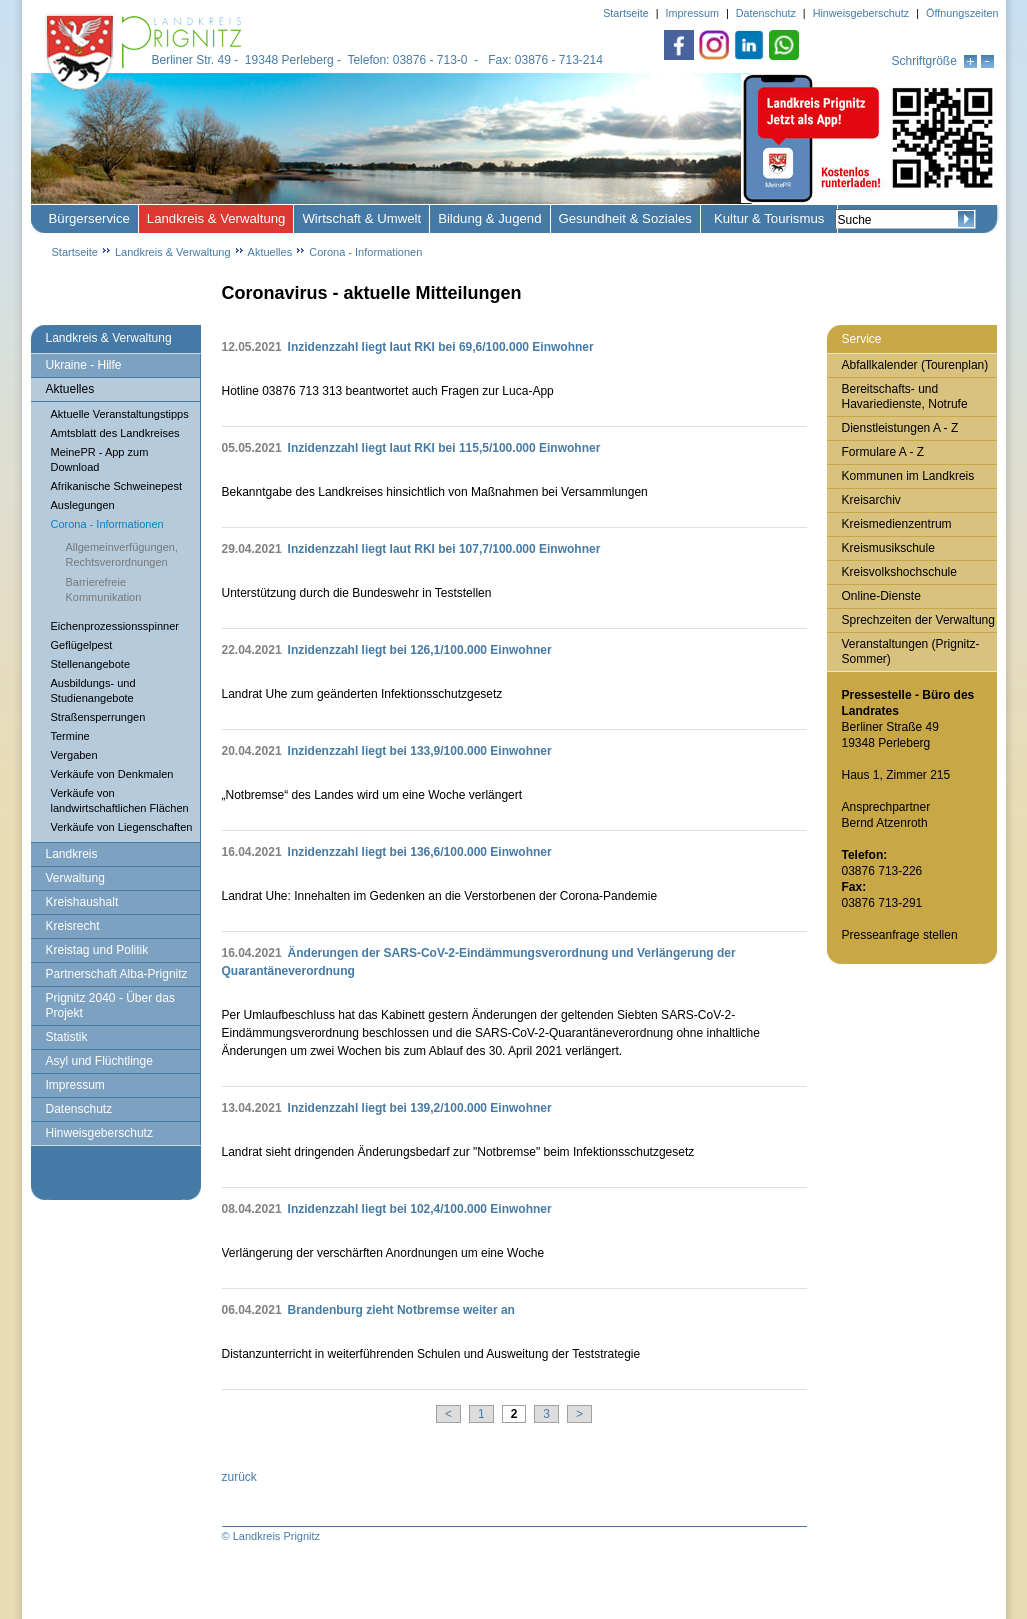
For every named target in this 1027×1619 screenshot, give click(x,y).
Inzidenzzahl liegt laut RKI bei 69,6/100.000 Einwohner (441, 347)
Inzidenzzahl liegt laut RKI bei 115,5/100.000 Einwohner (444, 448)
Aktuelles (270, 252)
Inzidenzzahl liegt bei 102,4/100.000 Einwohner (420, 1209)
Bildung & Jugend (489, 218)
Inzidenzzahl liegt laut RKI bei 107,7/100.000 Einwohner (444, 549)
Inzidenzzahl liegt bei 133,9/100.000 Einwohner (420, 751)
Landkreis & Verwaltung (216, 218)
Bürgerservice (89, 218)
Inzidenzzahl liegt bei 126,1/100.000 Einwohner (420, 650)
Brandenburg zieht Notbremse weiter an (401, 1310)
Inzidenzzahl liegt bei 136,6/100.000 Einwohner (420, 852)
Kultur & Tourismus (769, 218)
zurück (239, 1477)
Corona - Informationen (365, 252)
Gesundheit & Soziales (625, 218)
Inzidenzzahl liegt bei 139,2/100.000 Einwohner (420, 1108)
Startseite (75, 252)
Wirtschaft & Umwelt (361, 218)
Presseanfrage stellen (900, 935)
